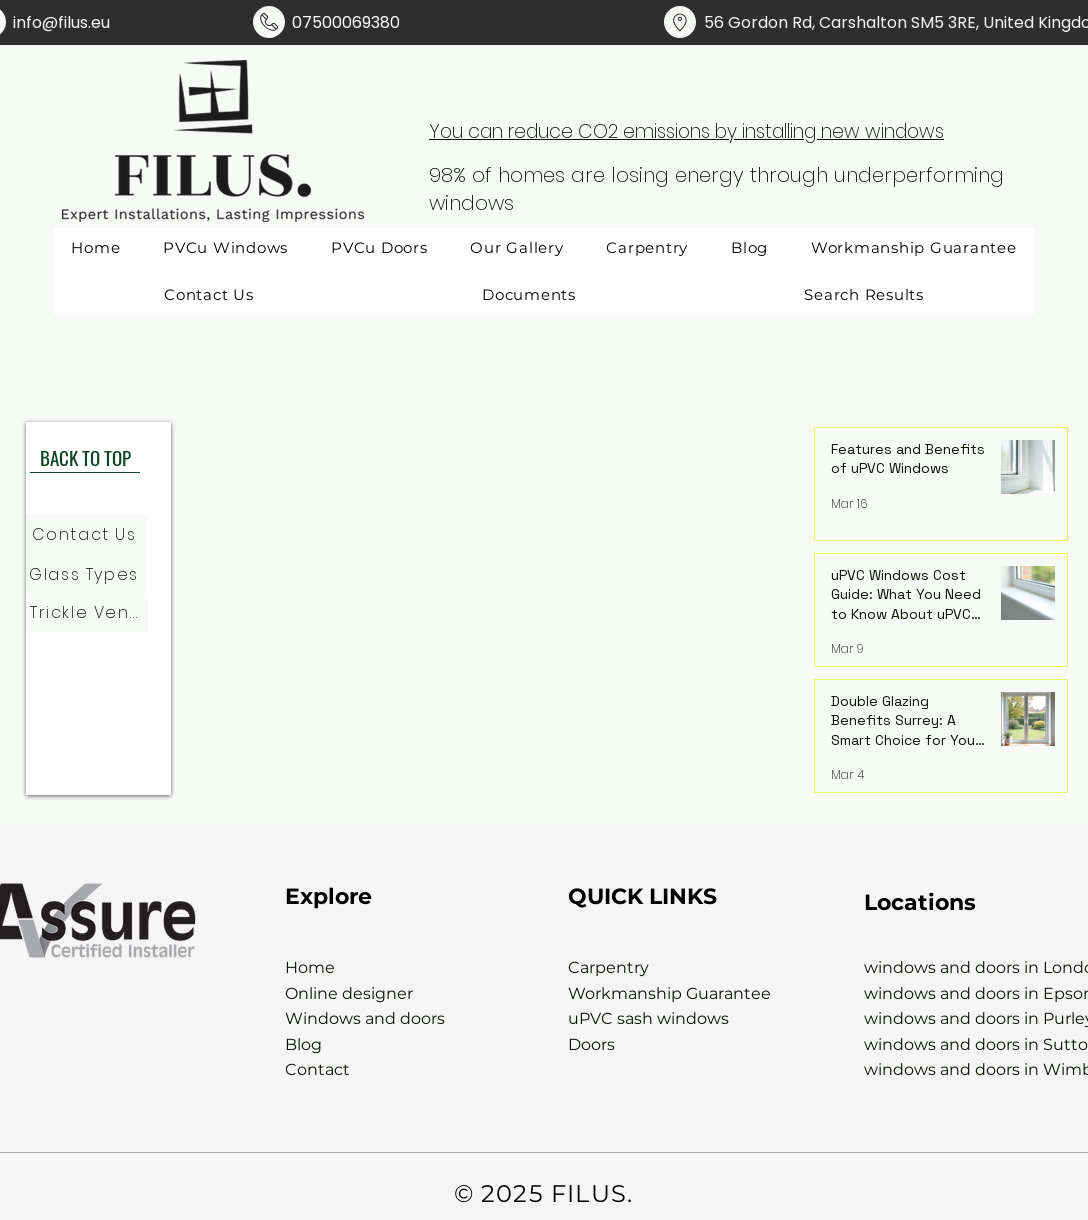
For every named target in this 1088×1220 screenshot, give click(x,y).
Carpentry (608, 967)
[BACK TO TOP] (85, 458)
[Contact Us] (86, 535)
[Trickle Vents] (89, 613)
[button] (529, 294)
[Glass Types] (86, 575)
